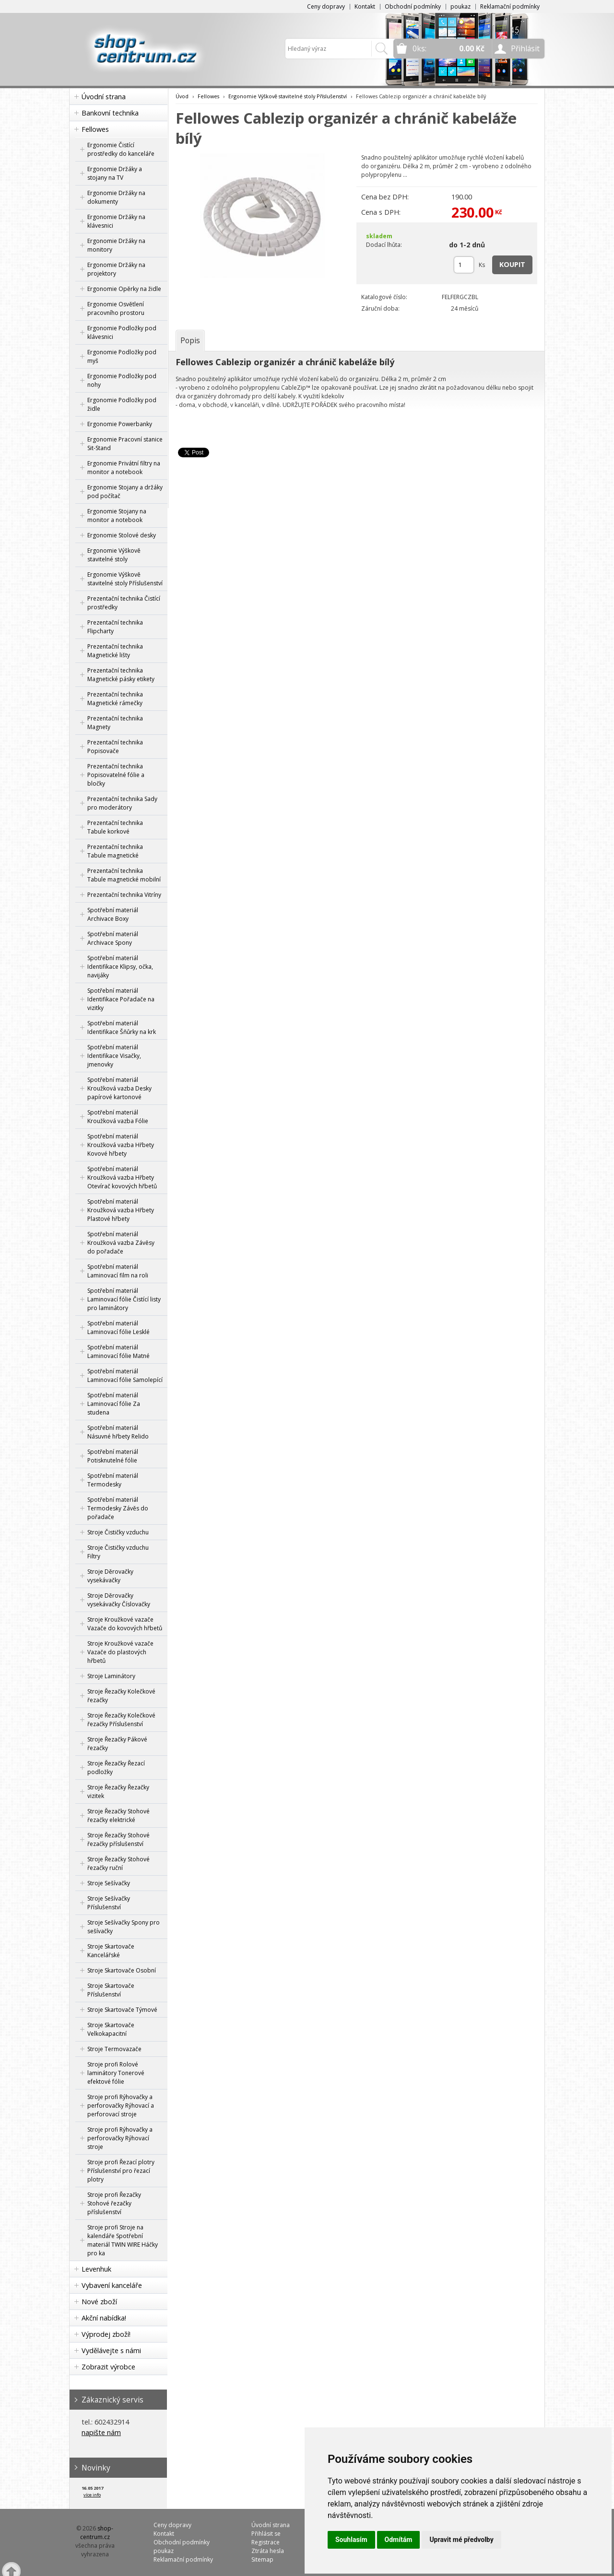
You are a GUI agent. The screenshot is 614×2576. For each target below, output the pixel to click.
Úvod (182, 96)
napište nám (101, 2432)
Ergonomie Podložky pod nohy (121, 380)
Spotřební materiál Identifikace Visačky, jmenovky (114, 1055)
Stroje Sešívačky (108, 1883)
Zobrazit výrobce (108, 2366)
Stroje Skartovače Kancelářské (110, 1950)
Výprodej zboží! (106, 2334)
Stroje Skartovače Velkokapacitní (110, 2029)
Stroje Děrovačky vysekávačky (110, 1575)
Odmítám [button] (399, 2539)
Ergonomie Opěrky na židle (124, 289)
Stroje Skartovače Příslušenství (110, 1990)
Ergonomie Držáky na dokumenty (116, 197)
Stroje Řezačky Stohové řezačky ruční (118, 1863)
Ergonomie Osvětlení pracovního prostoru (115, 308)
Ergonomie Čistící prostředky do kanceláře (120, 149)
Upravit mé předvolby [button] (461, 2539)
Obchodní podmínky (413, 6)
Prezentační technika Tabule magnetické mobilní (124, 875)
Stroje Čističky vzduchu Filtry (118, 1551)
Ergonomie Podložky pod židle (121, 404)
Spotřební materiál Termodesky (112, 1480)
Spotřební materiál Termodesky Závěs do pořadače (117, 1508)
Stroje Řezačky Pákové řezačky (117, 1743)
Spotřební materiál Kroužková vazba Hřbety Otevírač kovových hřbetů (122, 1177)
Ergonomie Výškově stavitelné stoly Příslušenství (125, 578)
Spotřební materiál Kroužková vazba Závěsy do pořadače (120, 1242)
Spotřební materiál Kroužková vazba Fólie (117, 1116)
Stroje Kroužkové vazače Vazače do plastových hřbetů (120, 1652)
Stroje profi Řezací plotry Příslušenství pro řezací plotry (120, 2170)
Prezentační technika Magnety (115, 722)
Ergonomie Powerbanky (119, 424)
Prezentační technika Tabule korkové (115, 827)
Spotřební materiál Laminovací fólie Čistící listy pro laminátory (124, 1299)
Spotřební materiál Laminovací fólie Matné (118, 1351)
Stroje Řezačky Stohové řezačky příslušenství (118, 1839)
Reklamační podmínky (510, 6)
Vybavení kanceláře (112, 2285)
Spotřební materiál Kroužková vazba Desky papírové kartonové (119, 1088)
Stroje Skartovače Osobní (121, 1970)
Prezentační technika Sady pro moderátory (122, 803)
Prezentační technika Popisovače (115, 746)
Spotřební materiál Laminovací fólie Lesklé (118, 1327)
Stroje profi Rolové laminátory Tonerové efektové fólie (115, 2073)
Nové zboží (99, 2301)
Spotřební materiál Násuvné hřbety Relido (118, 1432)
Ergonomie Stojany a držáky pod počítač (125, 491)
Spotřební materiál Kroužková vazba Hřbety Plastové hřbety (120, 1210)
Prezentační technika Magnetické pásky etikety (120, 674)
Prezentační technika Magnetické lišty (115, 650)
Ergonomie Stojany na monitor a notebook (116, 515)
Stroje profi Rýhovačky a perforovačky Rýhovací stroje (120, 2138)
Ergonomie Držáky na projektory (116, 269)
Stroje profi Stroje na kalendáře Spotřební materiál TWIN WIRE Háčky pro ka (122, 2240)
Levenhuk (96, 2269)
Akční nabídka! (104, 2317)
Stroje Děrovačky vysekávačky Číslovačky (118, 1599)
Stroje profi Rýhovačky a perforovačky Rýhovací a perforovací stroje (120, 2105)
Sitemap (262, 2559)
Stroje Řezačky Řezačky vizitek (118, 1791)
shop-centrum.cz (97, 2532)
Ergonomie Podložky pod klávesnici (121, 332)
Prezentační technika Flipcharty (115, 626)
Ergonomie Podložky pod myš (121, 356)
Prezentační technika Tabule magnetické (115, 851)
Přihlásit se (266, 2534)
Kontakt (364, 6)
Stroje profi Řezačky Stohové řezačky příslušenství (114, 2203)
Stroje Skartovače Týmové (122, 2010)
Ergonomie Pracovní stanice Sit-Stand (125, 443)
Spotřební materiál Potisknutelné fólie (112, 1456)
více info (92, 2495)
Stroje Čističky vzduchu (118, 1532)
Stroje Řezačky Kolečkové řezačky (121, 1695)
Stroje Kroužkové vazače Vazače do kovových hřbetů (124, 1623)
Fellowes (95, 129)
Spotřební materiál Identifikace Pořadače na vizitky (120, 999)
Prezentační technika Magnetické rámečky (115, 698)
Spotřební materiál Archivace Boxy (112, 914)
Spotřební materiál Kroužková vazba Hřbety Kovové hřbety (120, 1145)
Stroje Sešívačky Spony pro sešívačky (123, 1926)
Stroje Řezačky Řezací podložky (116, 1767)
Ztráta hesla (267, 2551)
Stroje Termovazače (114, 2049)
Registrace (265, 2542)
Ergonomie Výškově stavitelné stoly (114, 554)
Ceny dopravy (326, 6)
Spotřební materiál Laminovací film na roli (117, 1271)
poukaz (460, 6)
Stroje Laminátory (111, 1676)
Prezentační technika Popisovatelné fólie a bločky (115, 775)
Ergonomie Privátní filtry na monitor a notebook (123, 467)
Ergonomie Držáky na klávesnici (116, 221)
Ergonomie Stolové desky (121, 535)
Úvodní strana (104, 96)
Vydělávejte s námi (111, 2350)
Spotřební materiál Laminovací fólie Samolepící (125, 1375)
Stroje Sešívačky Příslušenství (108, 1902)
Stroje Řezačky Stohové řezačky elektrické (118, 1815)
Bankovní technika (110, 112)
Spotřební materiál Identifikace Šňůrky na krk (121, 1027)
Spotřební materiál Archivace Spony (112, 938)
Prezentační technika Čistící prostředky (123, 602)
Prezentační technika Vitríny (124, 895)
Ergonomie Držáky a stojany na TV (114, 173)
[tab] (190, 340)
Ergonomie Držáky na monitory (116, 245)
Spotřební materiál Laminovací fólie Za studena (113, 1403)
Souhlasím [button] (351, 2539)
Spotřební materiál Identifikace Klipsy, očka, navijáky (120, 966)
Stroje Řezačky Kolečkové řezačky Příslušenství (121, 1719)
